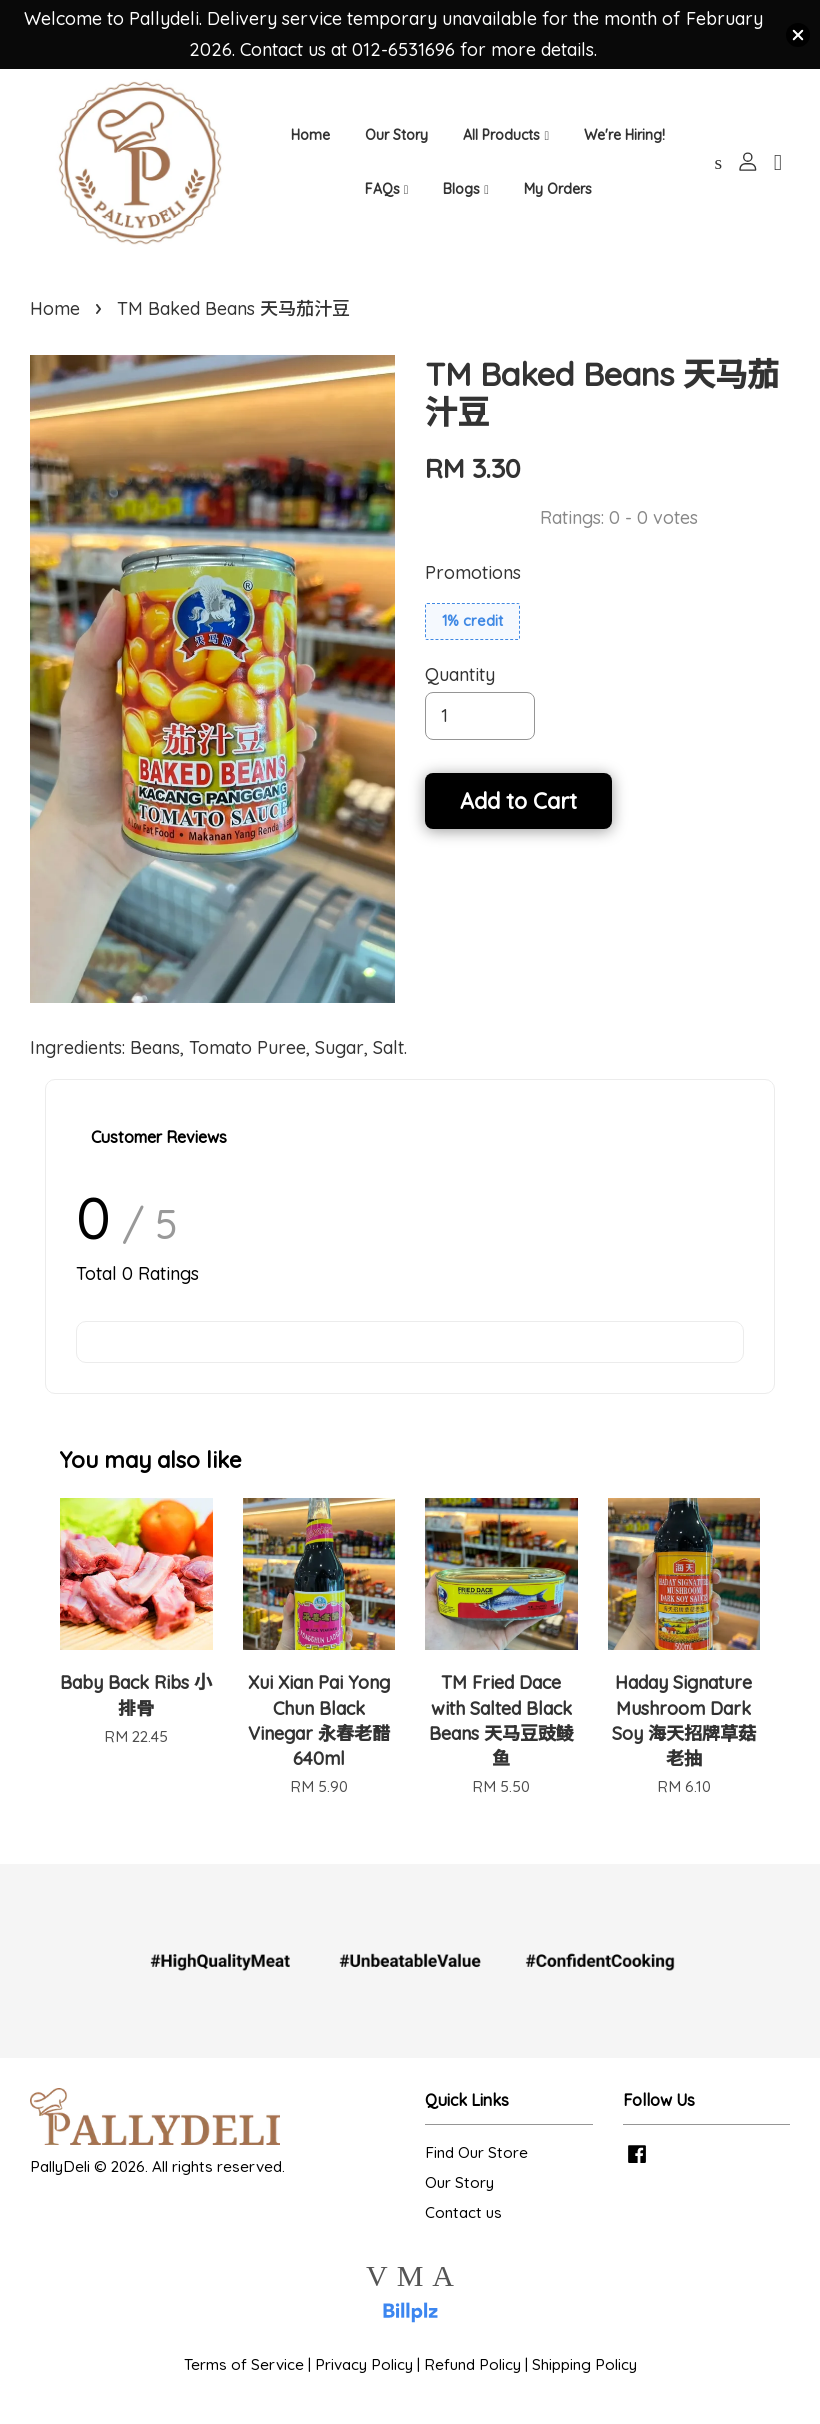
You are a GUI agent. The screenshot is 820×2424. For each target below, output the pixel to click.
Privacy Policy (364, 2380)
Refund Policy (472, 2380)
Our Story (396, 141)
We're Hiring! (624, 141)
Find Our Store (476, 2168)
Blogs (466, 195)
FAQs (387, 195)
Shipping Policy (584, 2380)
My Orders (558, 195)
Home (310, 141)
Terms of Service (244, 2380)
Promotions (473, 588)
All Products (506, 141)
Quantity (460, 690)
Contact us (463, 2228)
